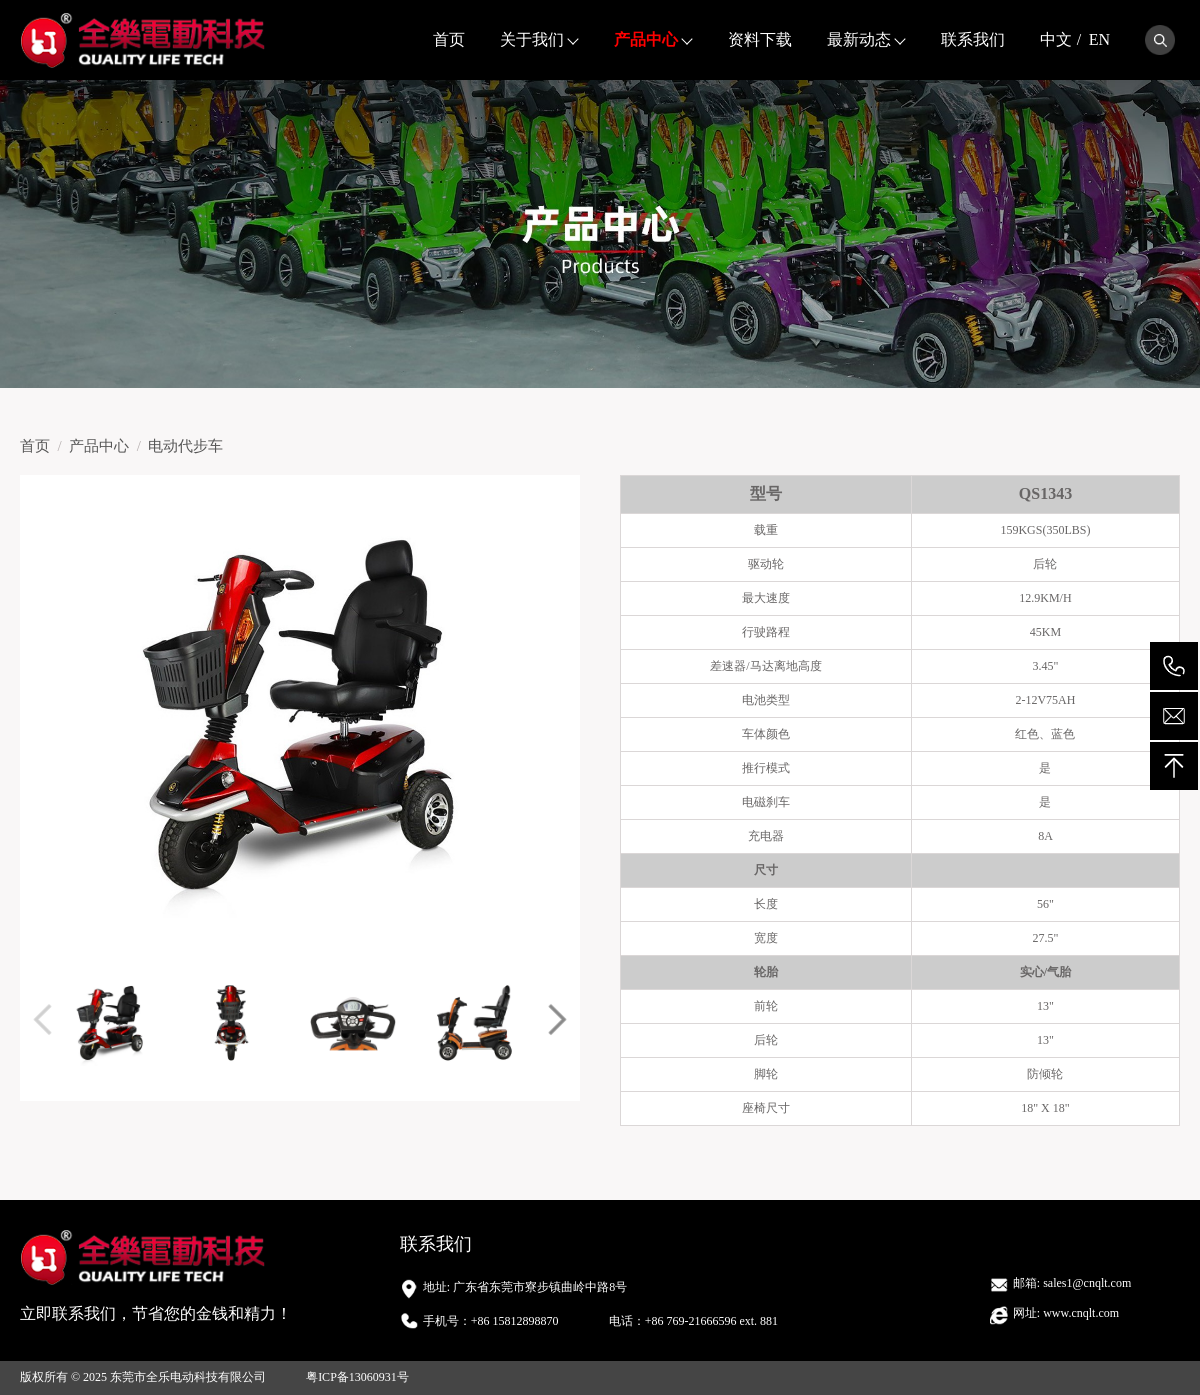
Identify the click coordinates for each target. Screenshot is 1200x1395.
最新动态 (859, 39)
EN (1099, 39)
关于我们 (532, 39)
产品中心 (646, 39)
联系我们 (973, 39)
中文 (1056, 39)
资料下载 (760, 39)
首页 (449, 39)
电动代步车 (185, 446)
